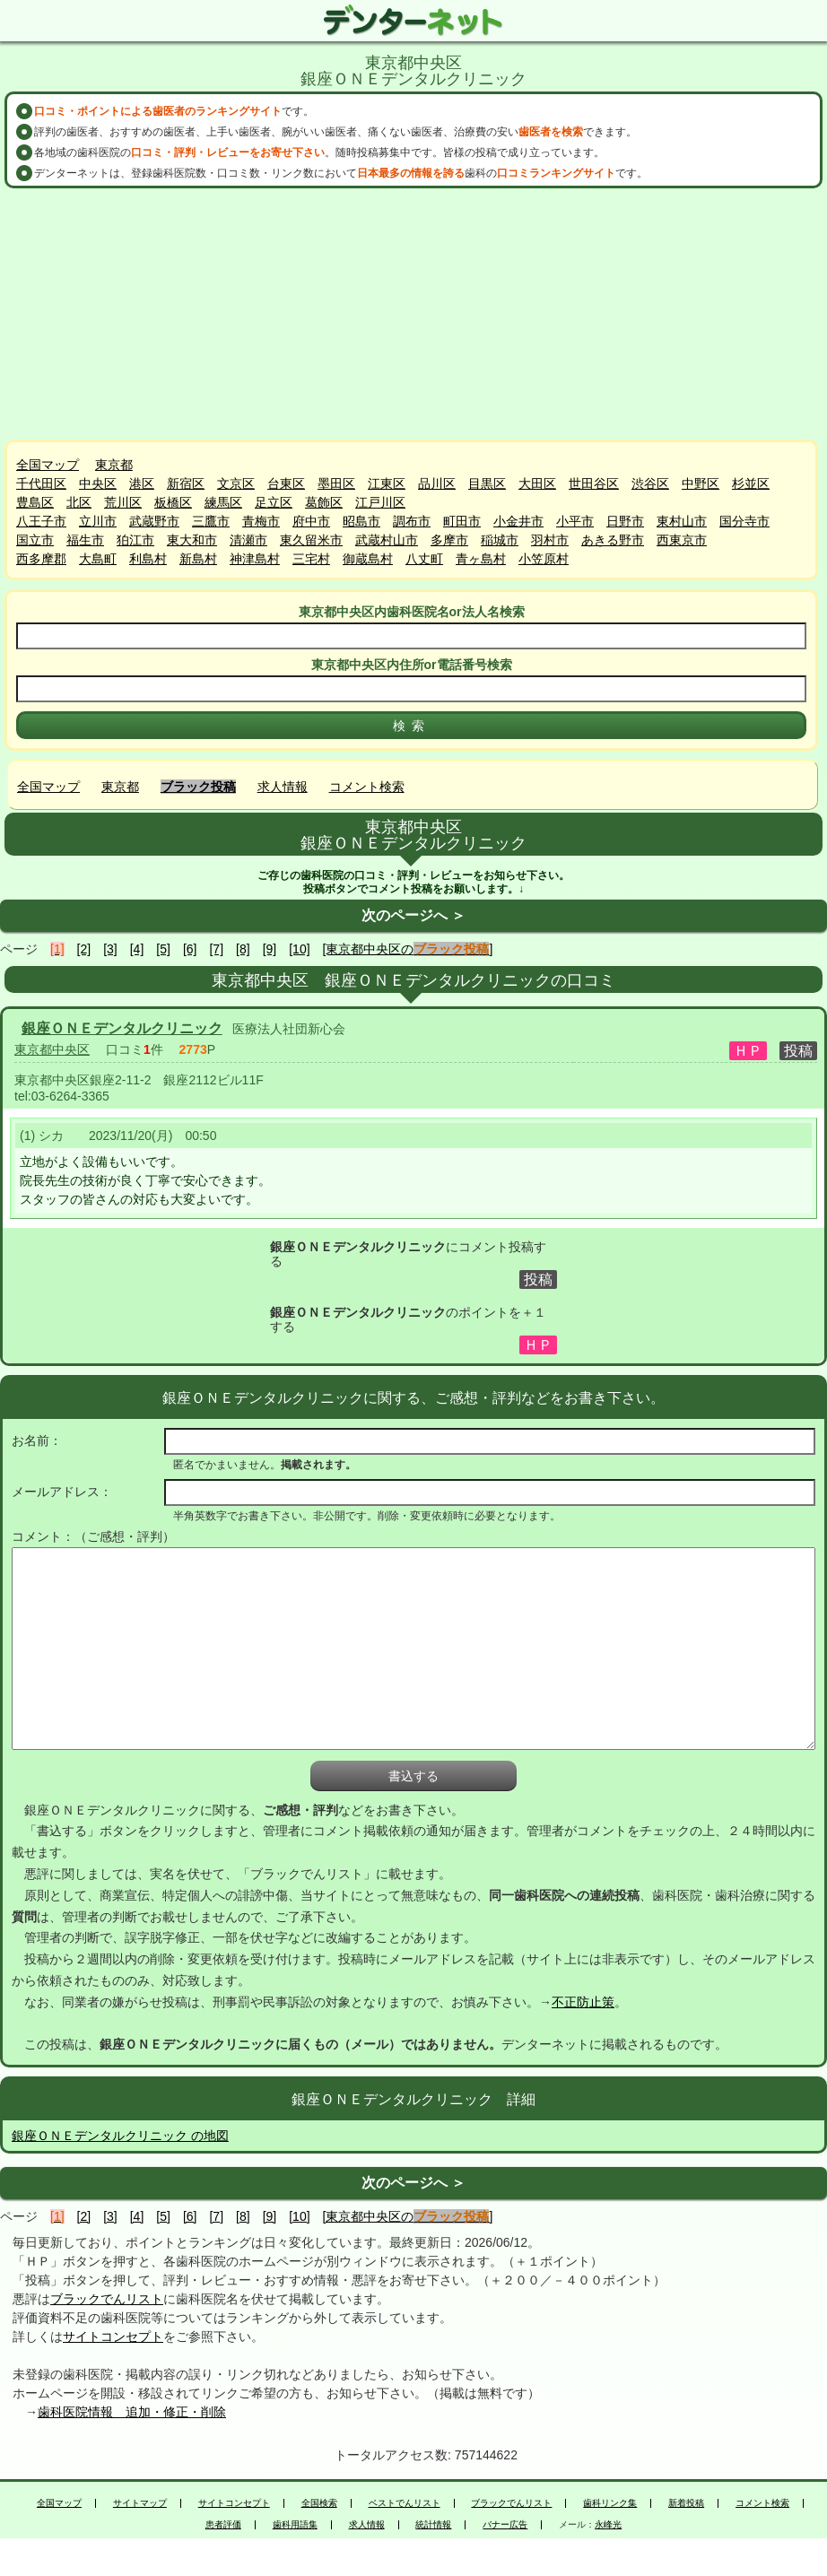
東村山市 (682, 521)
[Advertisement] (413, 314)
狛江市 (135, 540)
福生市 (85, 540)
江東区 (386, 483)
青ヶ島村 (481, 559)
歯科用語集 (295, 2524)
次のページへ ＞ (413, 915)
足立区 (273, 502)
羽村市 (550, 540)
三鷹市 (211, 521)
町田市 (462, 521)
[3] (110, 949)
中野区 (700, 483)
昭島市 (361, 521)
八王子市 (41, 521)
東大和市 (192, 540)
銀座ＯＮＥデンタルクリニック (122, 1028)
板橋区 (173, 502)
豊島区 (35, 502)
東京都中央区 (52, 1049)
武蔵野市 (154, 521)
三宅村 (311, 559)
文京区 (236, 483)
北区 (78, 502)
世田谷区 (594, 483)
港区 (141, 483)
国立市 (35, 540)
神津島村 (255, 559)
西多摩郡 (41, 559)
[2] (84, 949)
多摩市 (449, 540)
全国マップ (47, 464)
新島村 (198, 559)
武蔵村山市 (386, 540)
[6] (190, 949)
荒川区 (123, 502)
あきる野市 (612, 540)
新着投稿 (686, 2503)
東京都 (114, 464)
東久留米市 (311, 540)
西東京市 (682, 540)
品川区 (437, 483)
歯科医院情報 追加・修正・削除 (132, 2412)
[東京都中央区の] (408, 949)
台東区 (286, 483)
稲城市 (499, 540)
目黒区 (487, 483)
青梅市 (261, 521)
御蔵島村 (368, 559)
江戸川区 (380, 502)
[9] (270, 949)
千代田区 (41, 483)
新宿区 (186, 483)
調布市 (412, 521)
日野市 (625, 521)
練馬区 (223, 502)
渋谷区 (650, 483)
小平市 (575, 521)
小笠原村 (543, 559)
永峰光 (608, 2524)
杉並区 (751, 483)
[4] (137, 949)
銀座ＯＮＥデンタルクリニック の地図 (120, 2135)
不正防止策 (583, 2002)
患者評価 (223, 2524)
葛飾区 (324, 502)
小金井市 (518, 521)
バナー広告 (505, 2524)
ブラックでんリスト (106, 2299)
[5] (163, 949)
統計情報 (433, 2524)
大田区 (537, 483)
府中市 (311, 521)
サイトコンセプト (113, 2336)
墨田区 (336, 483)
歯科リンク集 (610, 2503)
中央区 (98, 483)
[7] (216, 949)
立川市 (98, 521)
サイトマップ (140, 2503)
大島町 (98, 559)
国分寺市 (744, 521)
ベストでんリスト (404, 2503)
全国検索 (319, 2503)
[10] (299, 949)
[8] (243, 949)
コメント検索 (367, 786)
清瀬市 (248, 540)
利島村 (148, 559)
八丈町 (424, 559)
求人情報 (282, 786)
